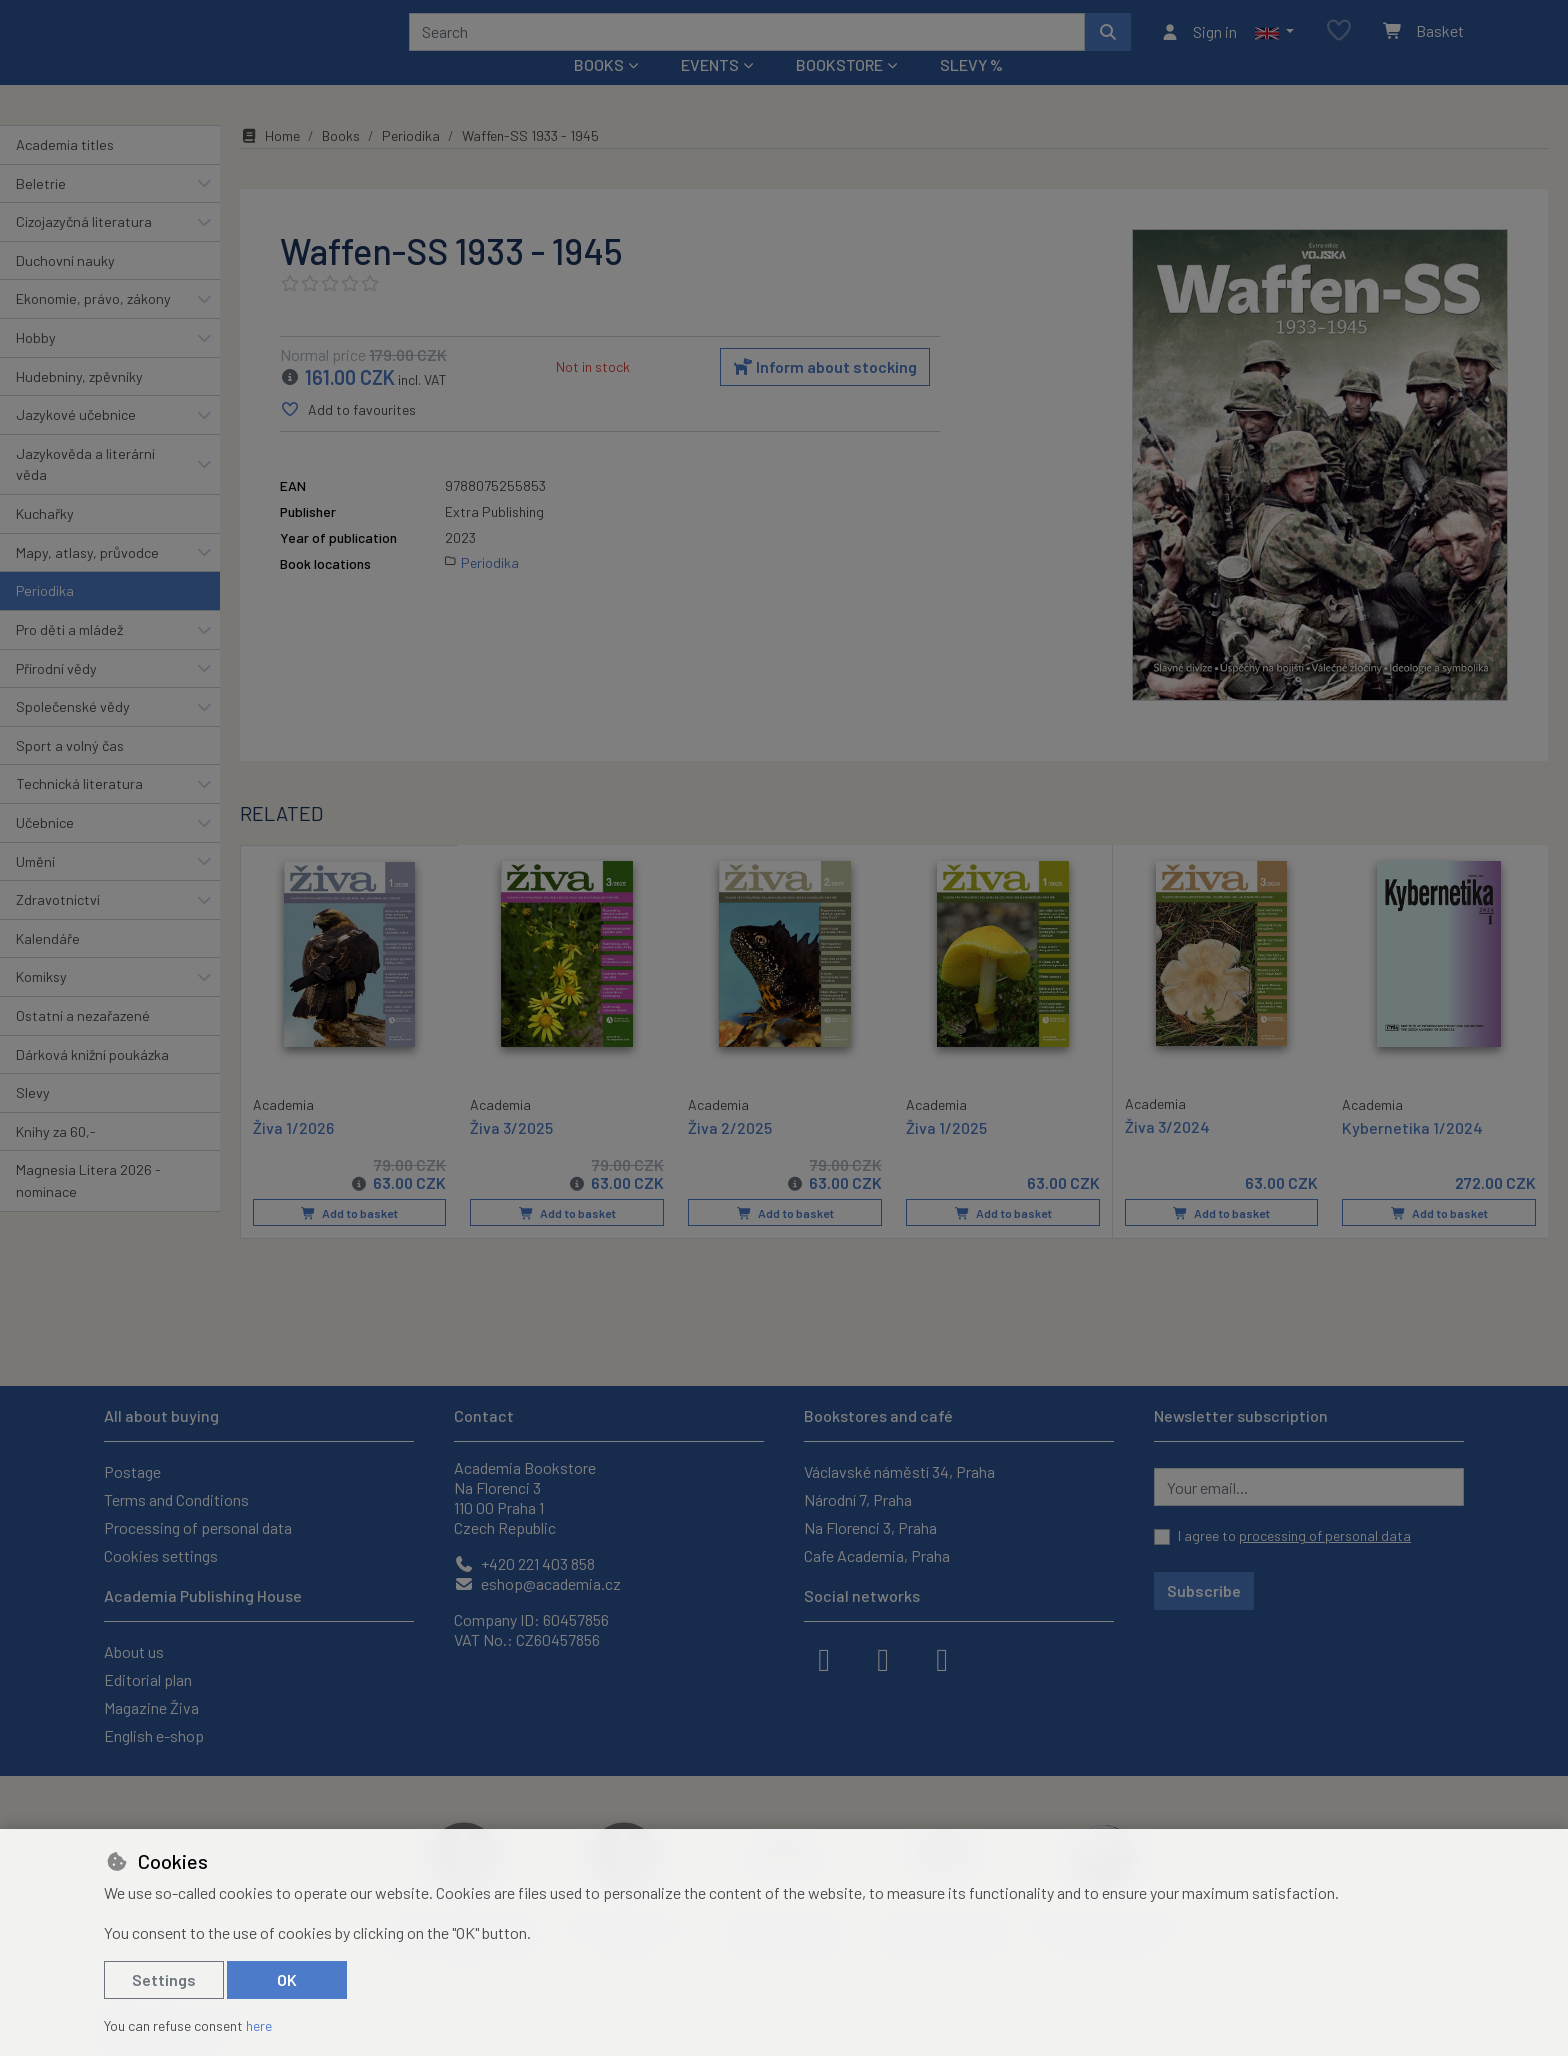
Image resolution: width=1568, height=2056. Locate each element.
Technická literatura (79, 810)
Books (341, 162)
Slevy (33, 1119)
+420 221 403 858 (524, 1563)
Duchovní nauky (65, 287)
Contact (484, 1415)
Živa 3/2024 (1167, 1152)
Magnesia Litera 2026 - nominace (88, 1207)
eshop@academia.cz (537, 1583)
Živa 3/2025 (511, 1153)
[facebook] (824, 1658)
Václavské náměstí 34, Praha (899, 1471)
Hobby (36, 364)
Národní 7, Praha (858, 1499)
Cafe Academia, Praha (877, 1555)
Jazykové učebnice (76, 441)
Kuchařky (45, 540)
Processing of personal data (198, 1527)
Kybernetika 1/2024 (1412, 1153)
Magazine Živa (151, 1707)
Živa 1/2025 (946, 1153)
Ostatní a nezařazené (83, 1042)
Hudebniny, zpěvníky (79, 402)
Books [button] (599, 91)
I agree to (1294, 1535)
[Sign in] (1198, 45)
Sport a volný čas (70, 772)
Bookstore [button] (839, 91)
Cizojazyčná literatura (84, 248)
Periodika (45, 617)
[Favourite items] (1339, 44)
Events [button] (710, 91)
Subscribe (1204, 1590)
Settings (164, 1979)
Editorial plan (148, 1679)
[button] (1274, 45)
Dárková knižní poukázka (92, 1080)
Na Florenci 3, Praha (870, 1527)
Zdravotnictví (58, 926)
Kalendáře (48, 965)
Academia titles (65, 171)
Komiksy (41, 1003)
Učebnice (45, 849)
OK (287, 1979)
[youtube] (942, 1658)
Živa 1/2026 (293, 1152)
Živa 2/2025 (730, 1153)
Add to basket (349, 1240)
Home (270, 162)
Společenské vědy (73, 733)
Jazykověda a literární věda (85, 491)
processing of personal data (1325, 1535)
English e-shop (154, 1735)
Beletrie (41, 209)
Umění (35, 887)
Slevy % (971, 91)
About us (134, 1651)
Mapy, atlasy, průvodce (87, 579)
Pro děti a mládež (69, 656)
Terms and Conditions (176, 1499)
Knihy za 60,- (56, 1158)
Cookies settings (161, 1555)
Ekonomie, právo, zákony (93, 325)
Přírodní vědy (56, 694)
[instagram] (883, 1658)
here (259, 2025)
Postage (132, 1471)
